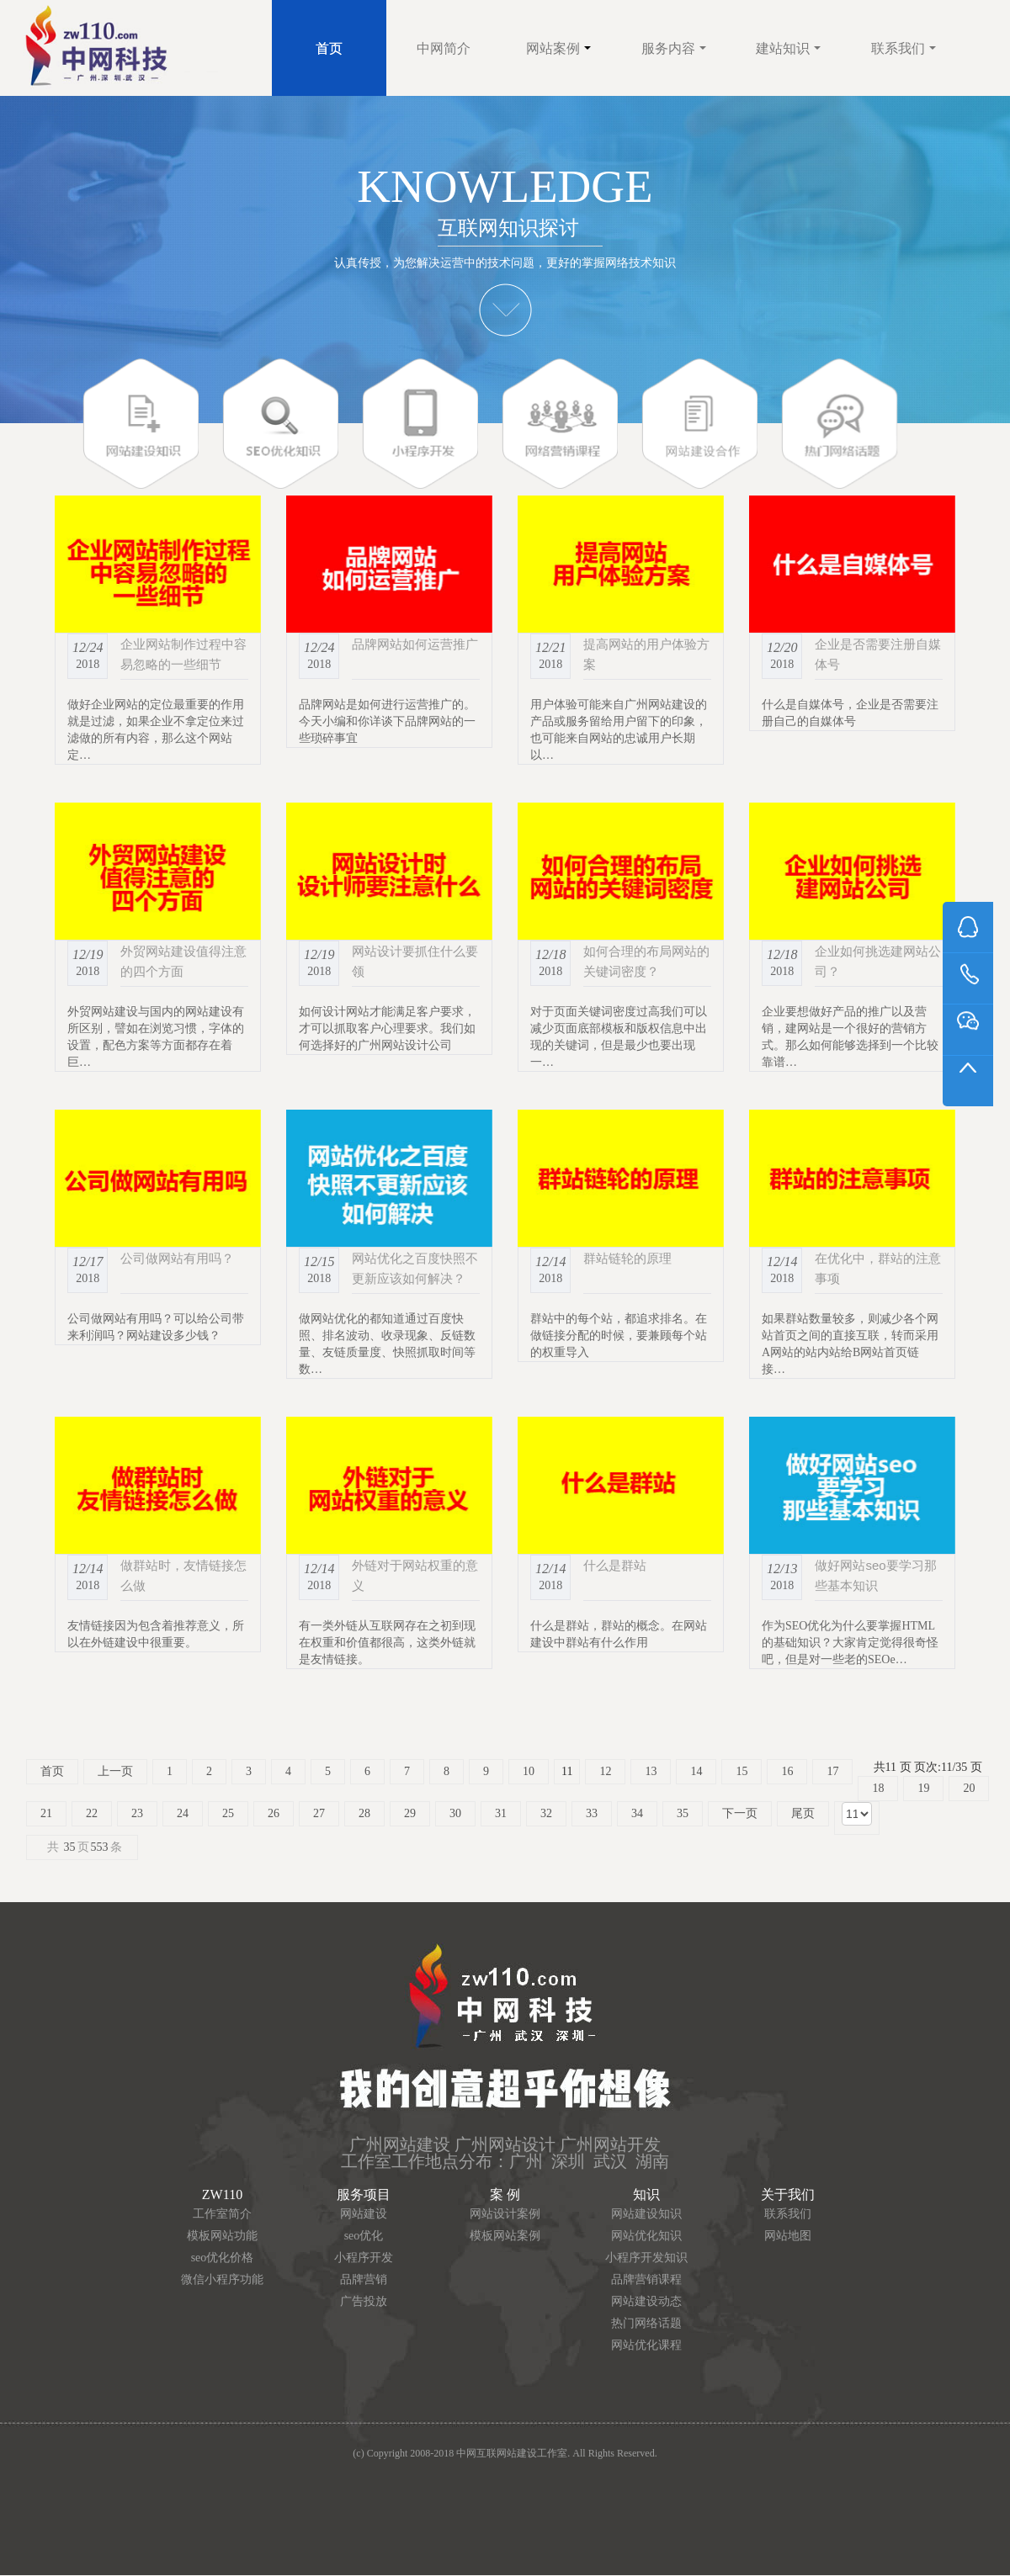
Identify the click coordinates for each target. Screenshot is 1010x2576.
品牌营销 (363, 2279)
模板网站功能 (222, 2235)
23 (137, 1813)
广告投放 (363, 2301)
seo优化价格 (222, 2257)
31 (501, 1813)
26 (273, 1813)
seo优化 (364, 2235)
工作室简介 (222, 2214)
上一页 (115, 1771)
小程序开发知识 (646, 2257)
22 (92, 1813)
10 (528, 1771)
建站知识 (788, 48)
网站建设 (363, 2214)
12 (605, 1771)
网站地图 (787, 2235)
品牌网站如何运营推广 (415, 644)
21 (46, 1813)
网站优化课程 (646, 2345)
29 (410, 1813)
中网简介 (443, 48)
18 (878, 1788)
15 (741, 1771)
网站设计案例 (505, 2214)
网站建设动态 (646, 2301)
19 (923, 1788)
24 (183, 1813)
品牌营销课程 (646, 2279)
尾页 (803, 1813)
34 (637, 1813)
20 (969, 1788)
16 (787, 1771)
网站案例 (558, 48)
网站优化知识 (646, 2235)
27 (319, 1813)
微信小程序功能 (222, 2279)
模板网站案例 (505, 2235)
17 (832, 1771)
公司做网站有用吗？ (177, 1258)
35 (682, 1813)
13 (650, 1771)
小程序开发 (363, 2257)
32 (546, 1813)
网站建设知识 (646, 2214)
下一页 (740, 1813)
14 (696, 1771)
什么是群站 (614, 1565)
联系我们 (903, 48)
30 (455, 1813)
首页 (329, 48)
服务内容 (673, 48)
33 (592, 1813)
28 (364, 1813)
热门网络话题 (646, 2323)
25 (228, 1813)
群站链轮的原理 (627, 1258)
